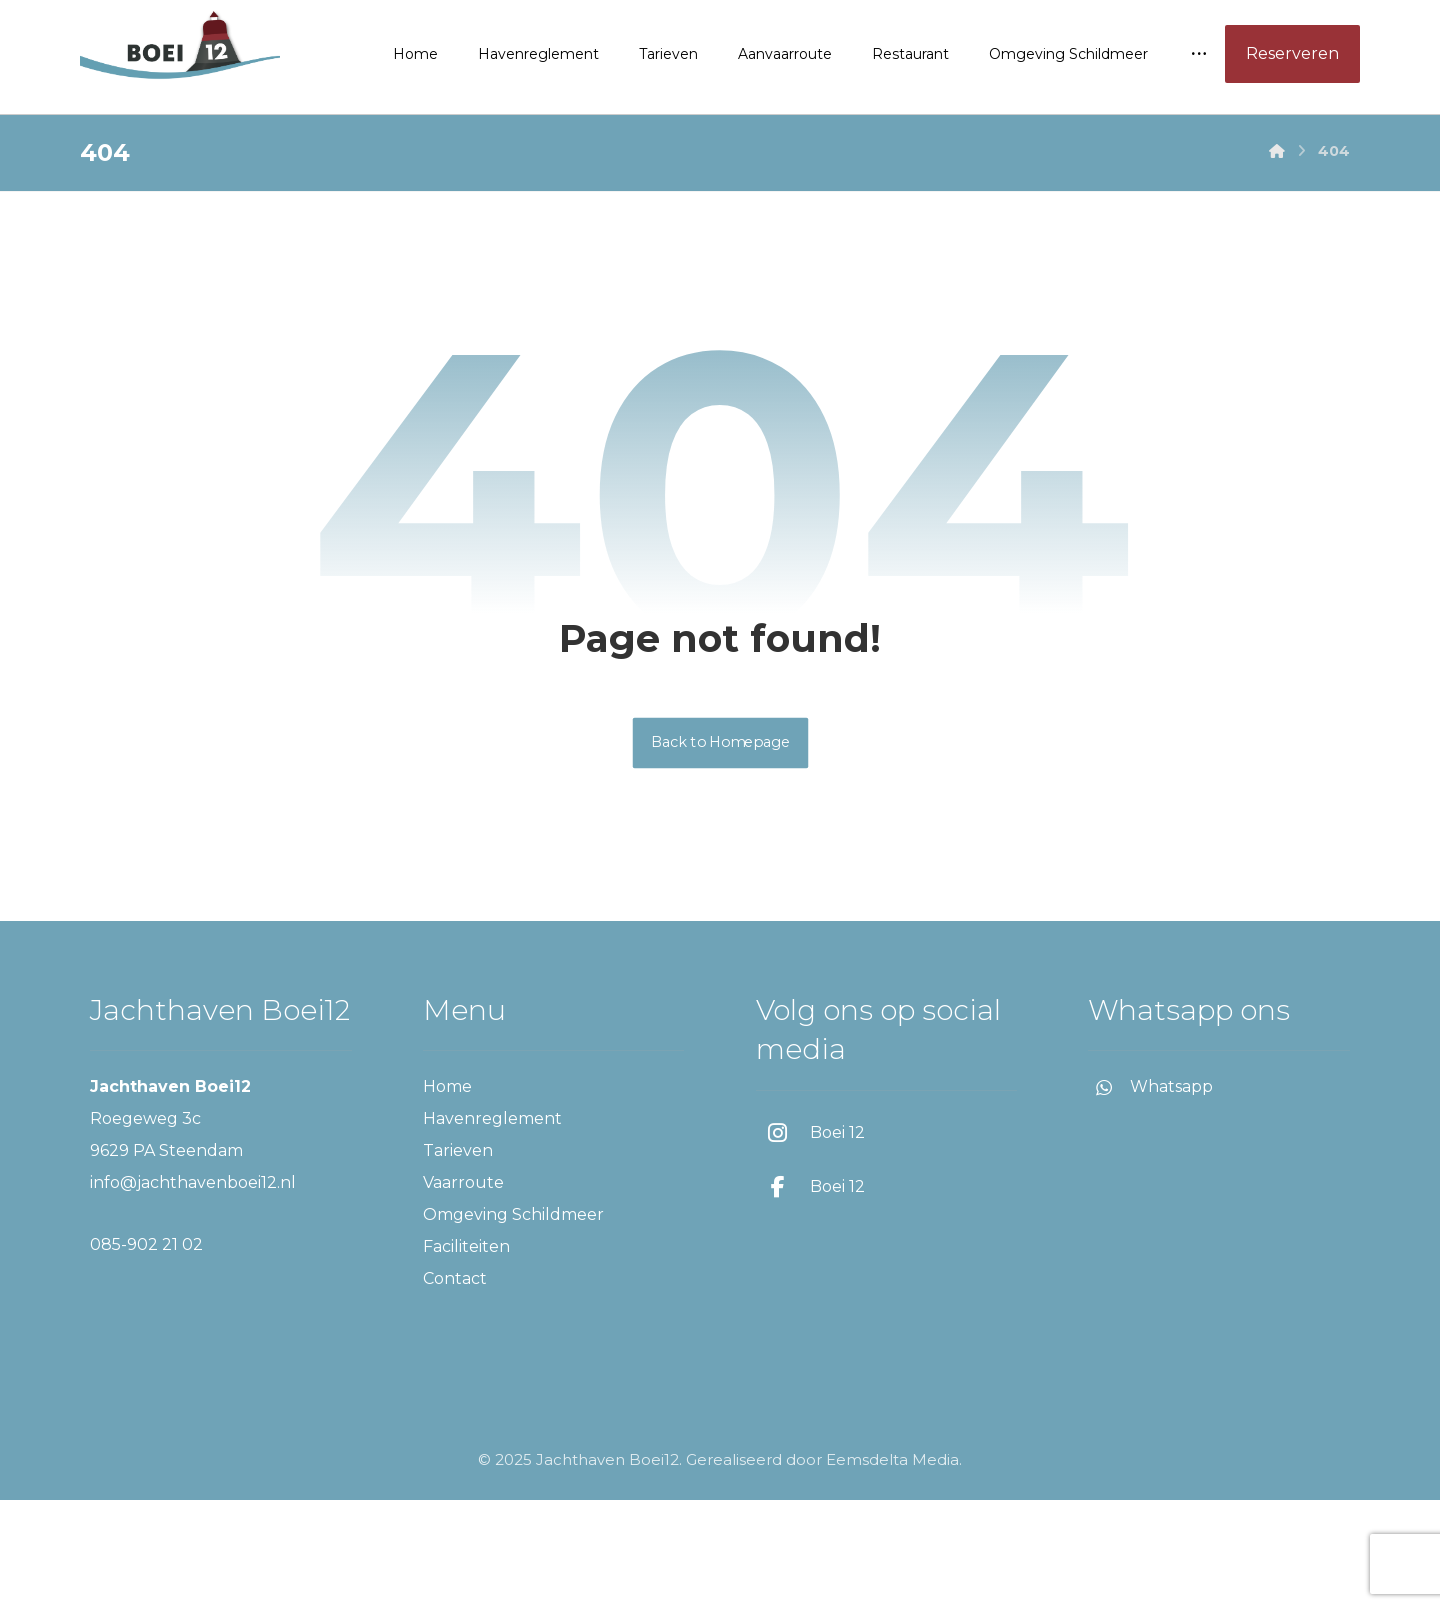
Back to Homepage (720, 850)
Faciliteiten (466, 1354)
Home (447, 1194)
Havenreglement (492, 1226)
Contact (455, 1386)
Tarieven (458, 1258)
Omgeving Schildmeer (513, 1322)
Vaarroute (463, 1290)
